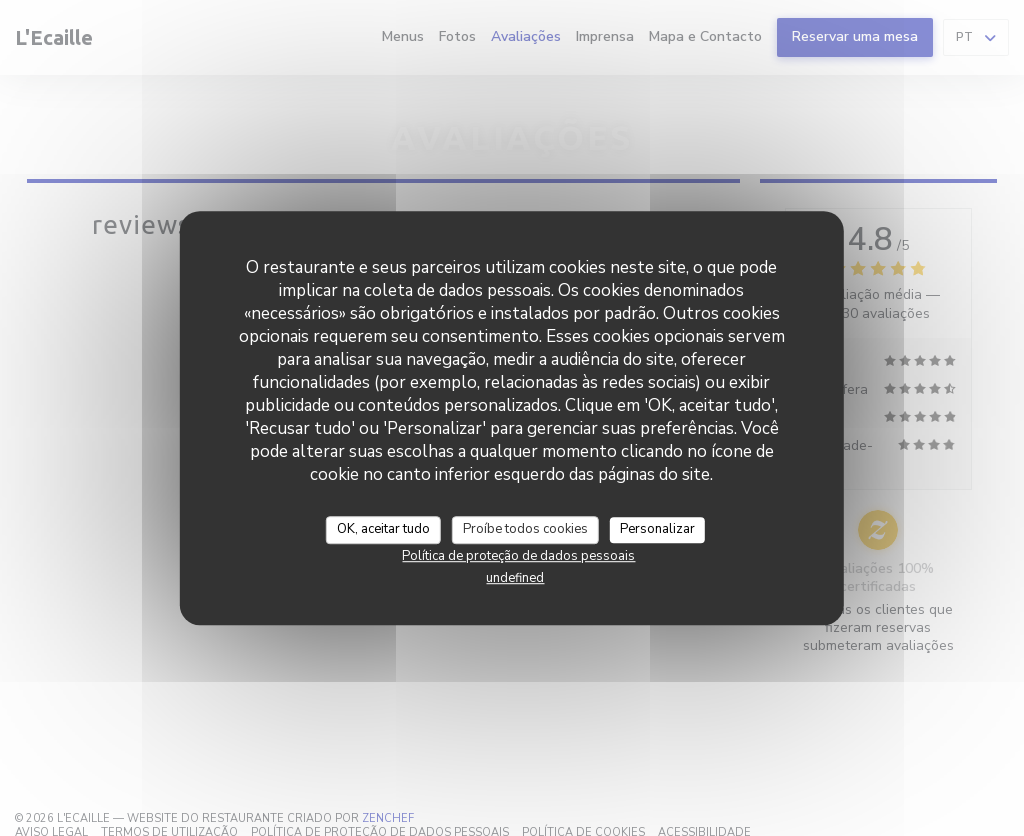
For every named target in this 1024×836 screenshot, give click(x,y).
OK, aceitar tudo (383, 529)
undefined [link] (515, 578)
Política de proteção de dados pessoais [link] (518, 556)
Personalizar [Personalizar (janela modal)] (657, 529)
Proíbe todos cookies (525, 529)
